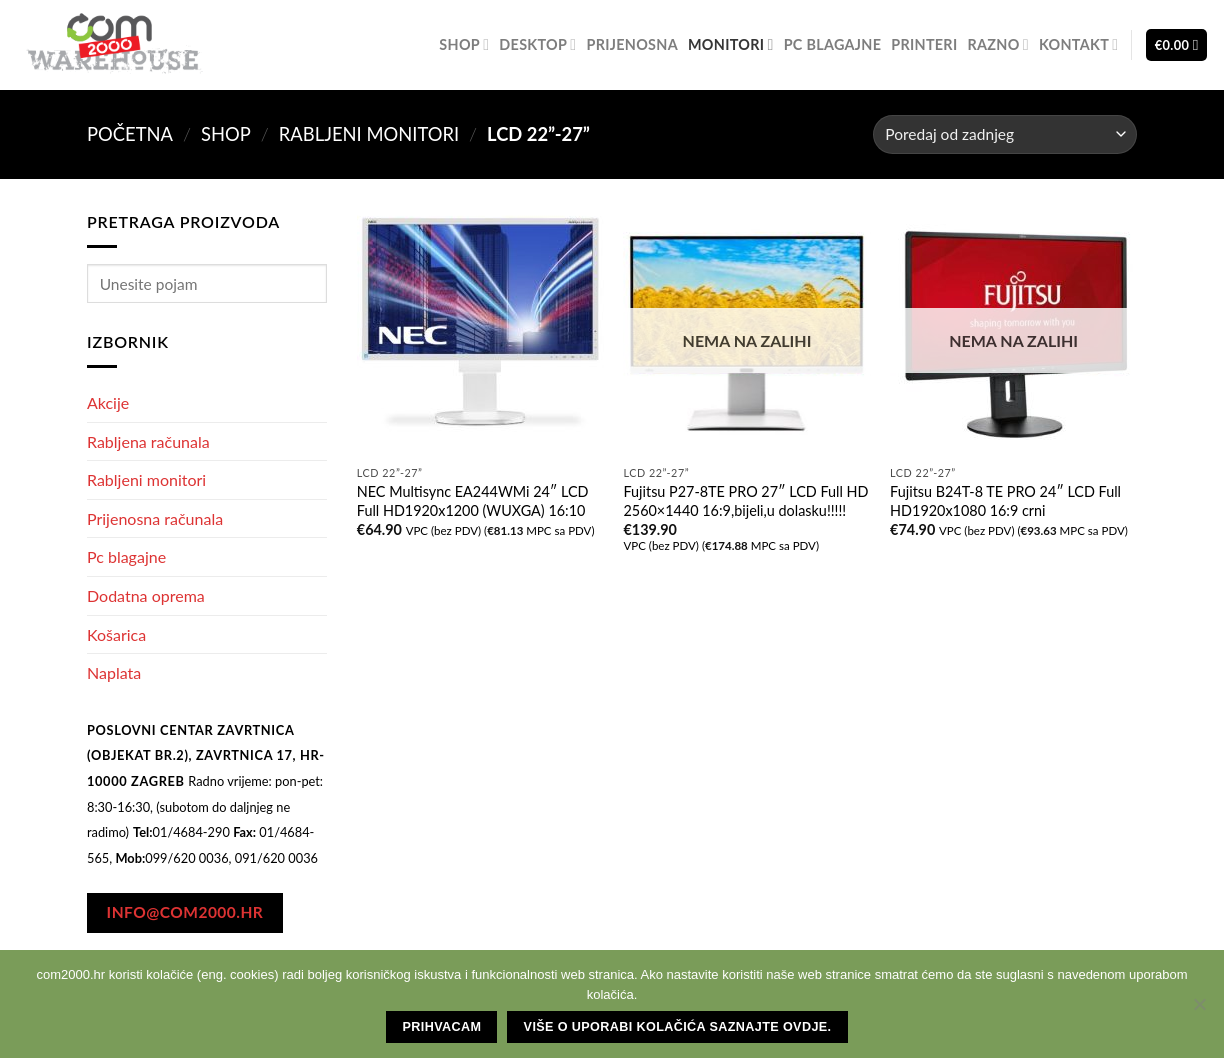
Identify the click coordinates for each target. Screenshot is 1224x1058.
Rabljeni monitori (369, 134)
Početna (130, 134)
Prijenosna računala (155, 518)
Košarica (116, 634)
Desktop (537, 44)
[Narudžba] (1005, 134)
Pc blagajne (833, 44)
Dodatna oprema (146, 595)
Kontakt (1079, 44)
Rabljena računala (148, 441)
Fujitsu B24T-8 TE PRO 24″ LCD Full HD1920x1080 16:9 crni (1005, 501)
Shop (464, 44)
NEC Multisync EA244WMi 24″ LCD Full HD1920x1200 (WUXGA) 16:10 (473, 501)
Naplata (114, 672)
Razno (997, 44)
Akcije (108, 402)
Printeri (924, 44)
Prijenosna (632, 44)
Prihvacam (442, 1027)
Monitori (731, 44)
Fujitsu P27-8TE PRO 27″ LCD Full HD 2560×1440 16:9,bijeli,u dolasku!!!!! (745, 501)
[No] (1199, 1010)
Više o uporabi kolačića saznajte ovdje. (678, 1027)
